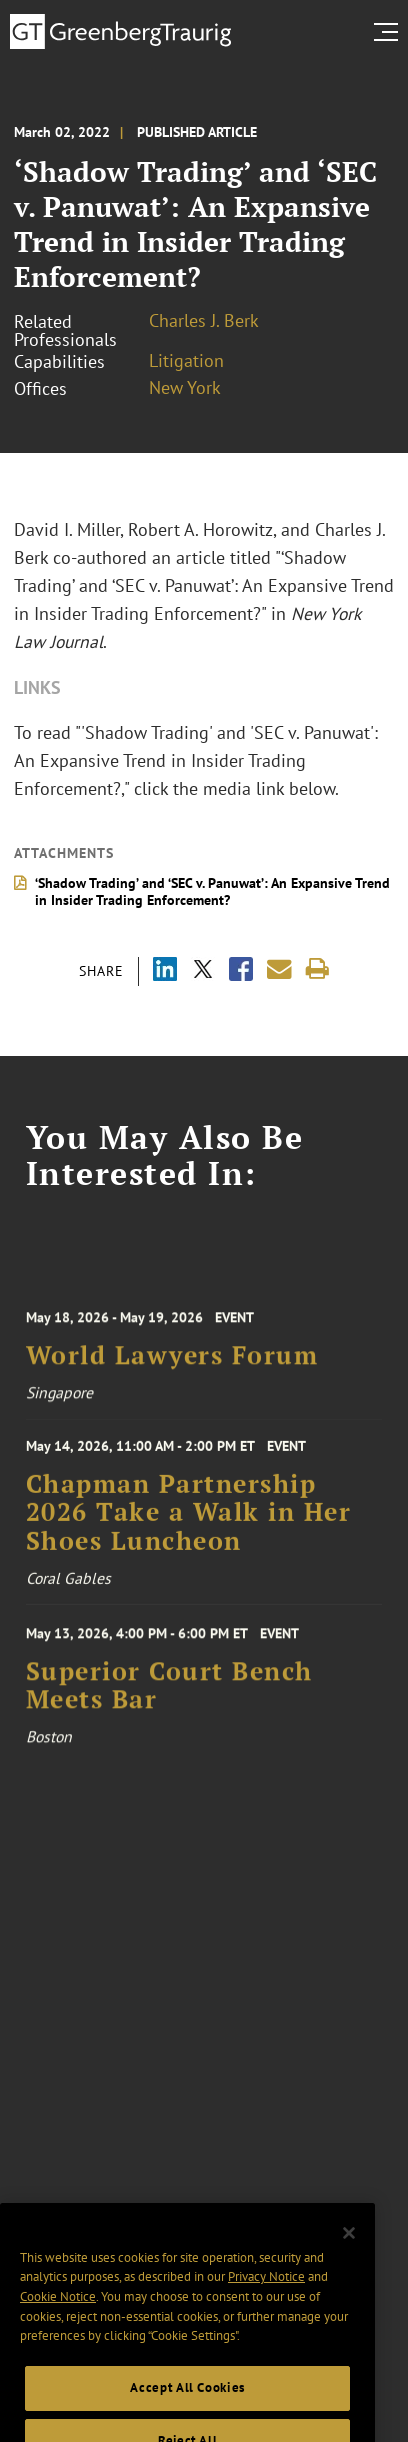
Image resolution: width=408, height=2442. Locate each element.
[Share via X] (203, 971)
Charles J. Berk (204, 320)
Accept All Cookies (187, 2406)
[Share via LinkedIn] (165, 971)
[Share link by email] (279, 969)
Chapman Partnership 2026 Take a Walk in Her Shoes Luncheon (189, 1521)
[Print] (317, 969)
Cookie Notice (58, 2315)
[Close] (349, 2252)
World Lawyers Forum (172, 1364)
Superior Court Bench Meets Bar (169, 1695)
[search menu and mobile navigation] (390, 32)
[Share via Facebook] (241, 971)
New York (185, 387)
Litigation (186, 360)
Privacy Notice (266, 2295)
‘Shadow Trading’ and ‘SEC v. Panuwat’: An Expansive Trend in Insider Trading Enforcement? (212, 891)
